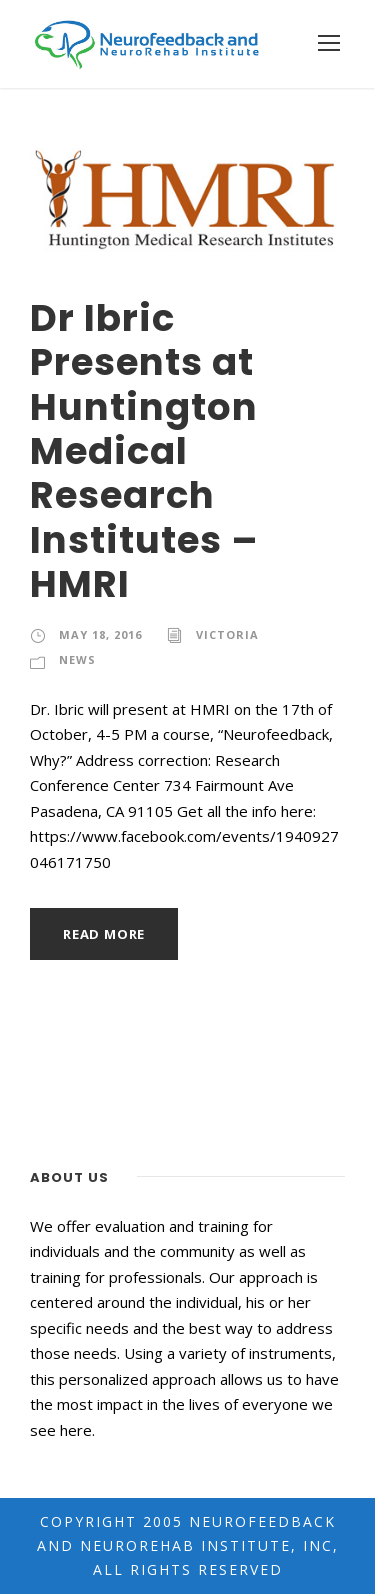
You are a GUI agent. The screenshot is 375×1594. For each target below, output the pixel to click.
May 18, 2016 (100, 634)
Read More (104, 934)
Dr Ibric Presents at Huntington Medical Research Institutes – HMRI (144, 451)
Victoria (227, 634)
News (77, 659)
